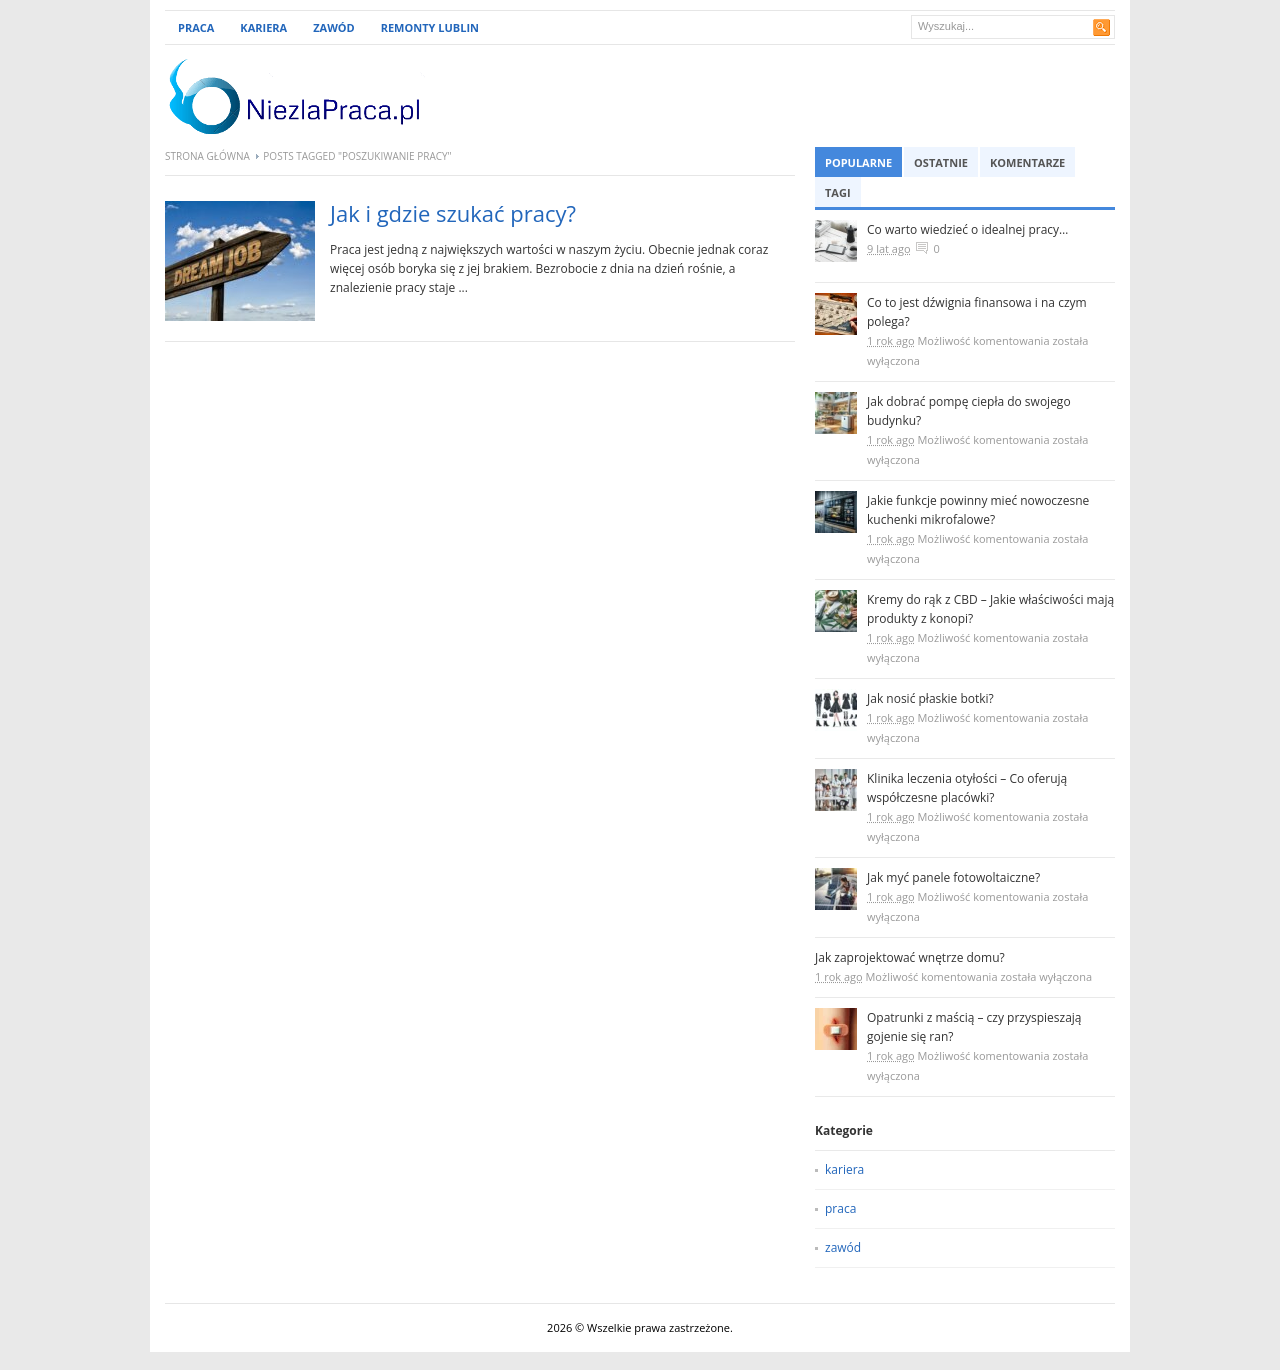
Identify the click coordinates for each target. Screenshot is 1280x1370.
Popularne (858, 162)
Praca (196, 27)
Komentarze (1027, 162)
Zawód (334, 27)
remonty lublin (430, 27)
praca (840, 1208)
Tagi (838, 192)
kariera (844, 1169)
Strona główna (207, 156)
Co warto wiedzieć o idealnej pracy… (967, 229)
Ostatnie (941, 162)
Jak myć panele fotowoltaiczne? (953, 877)
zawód (843, 1247)
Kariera (263, 27)
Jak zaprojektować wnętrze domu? (910, 957)
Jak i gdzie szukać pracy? (453, 213)
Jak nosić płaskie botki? (930, 698)
